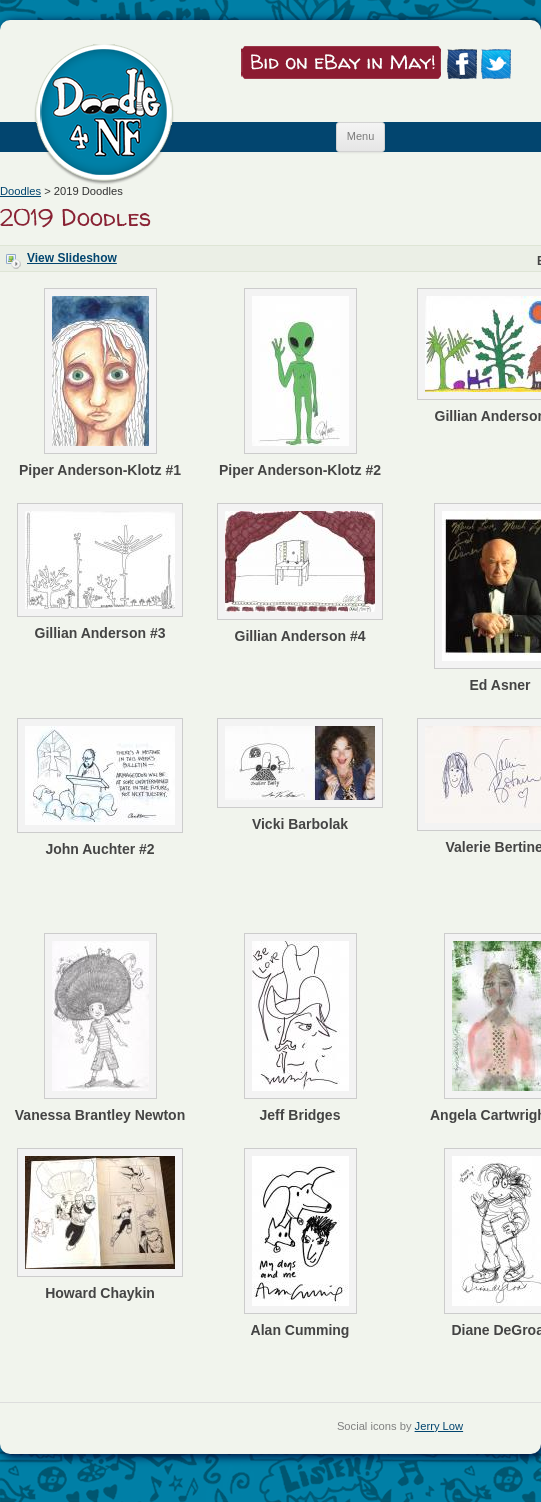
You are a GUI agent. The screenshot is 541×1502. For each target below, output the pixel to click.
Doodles (20, 191)
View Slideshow (72, 258)
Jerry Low (439, 1426)
